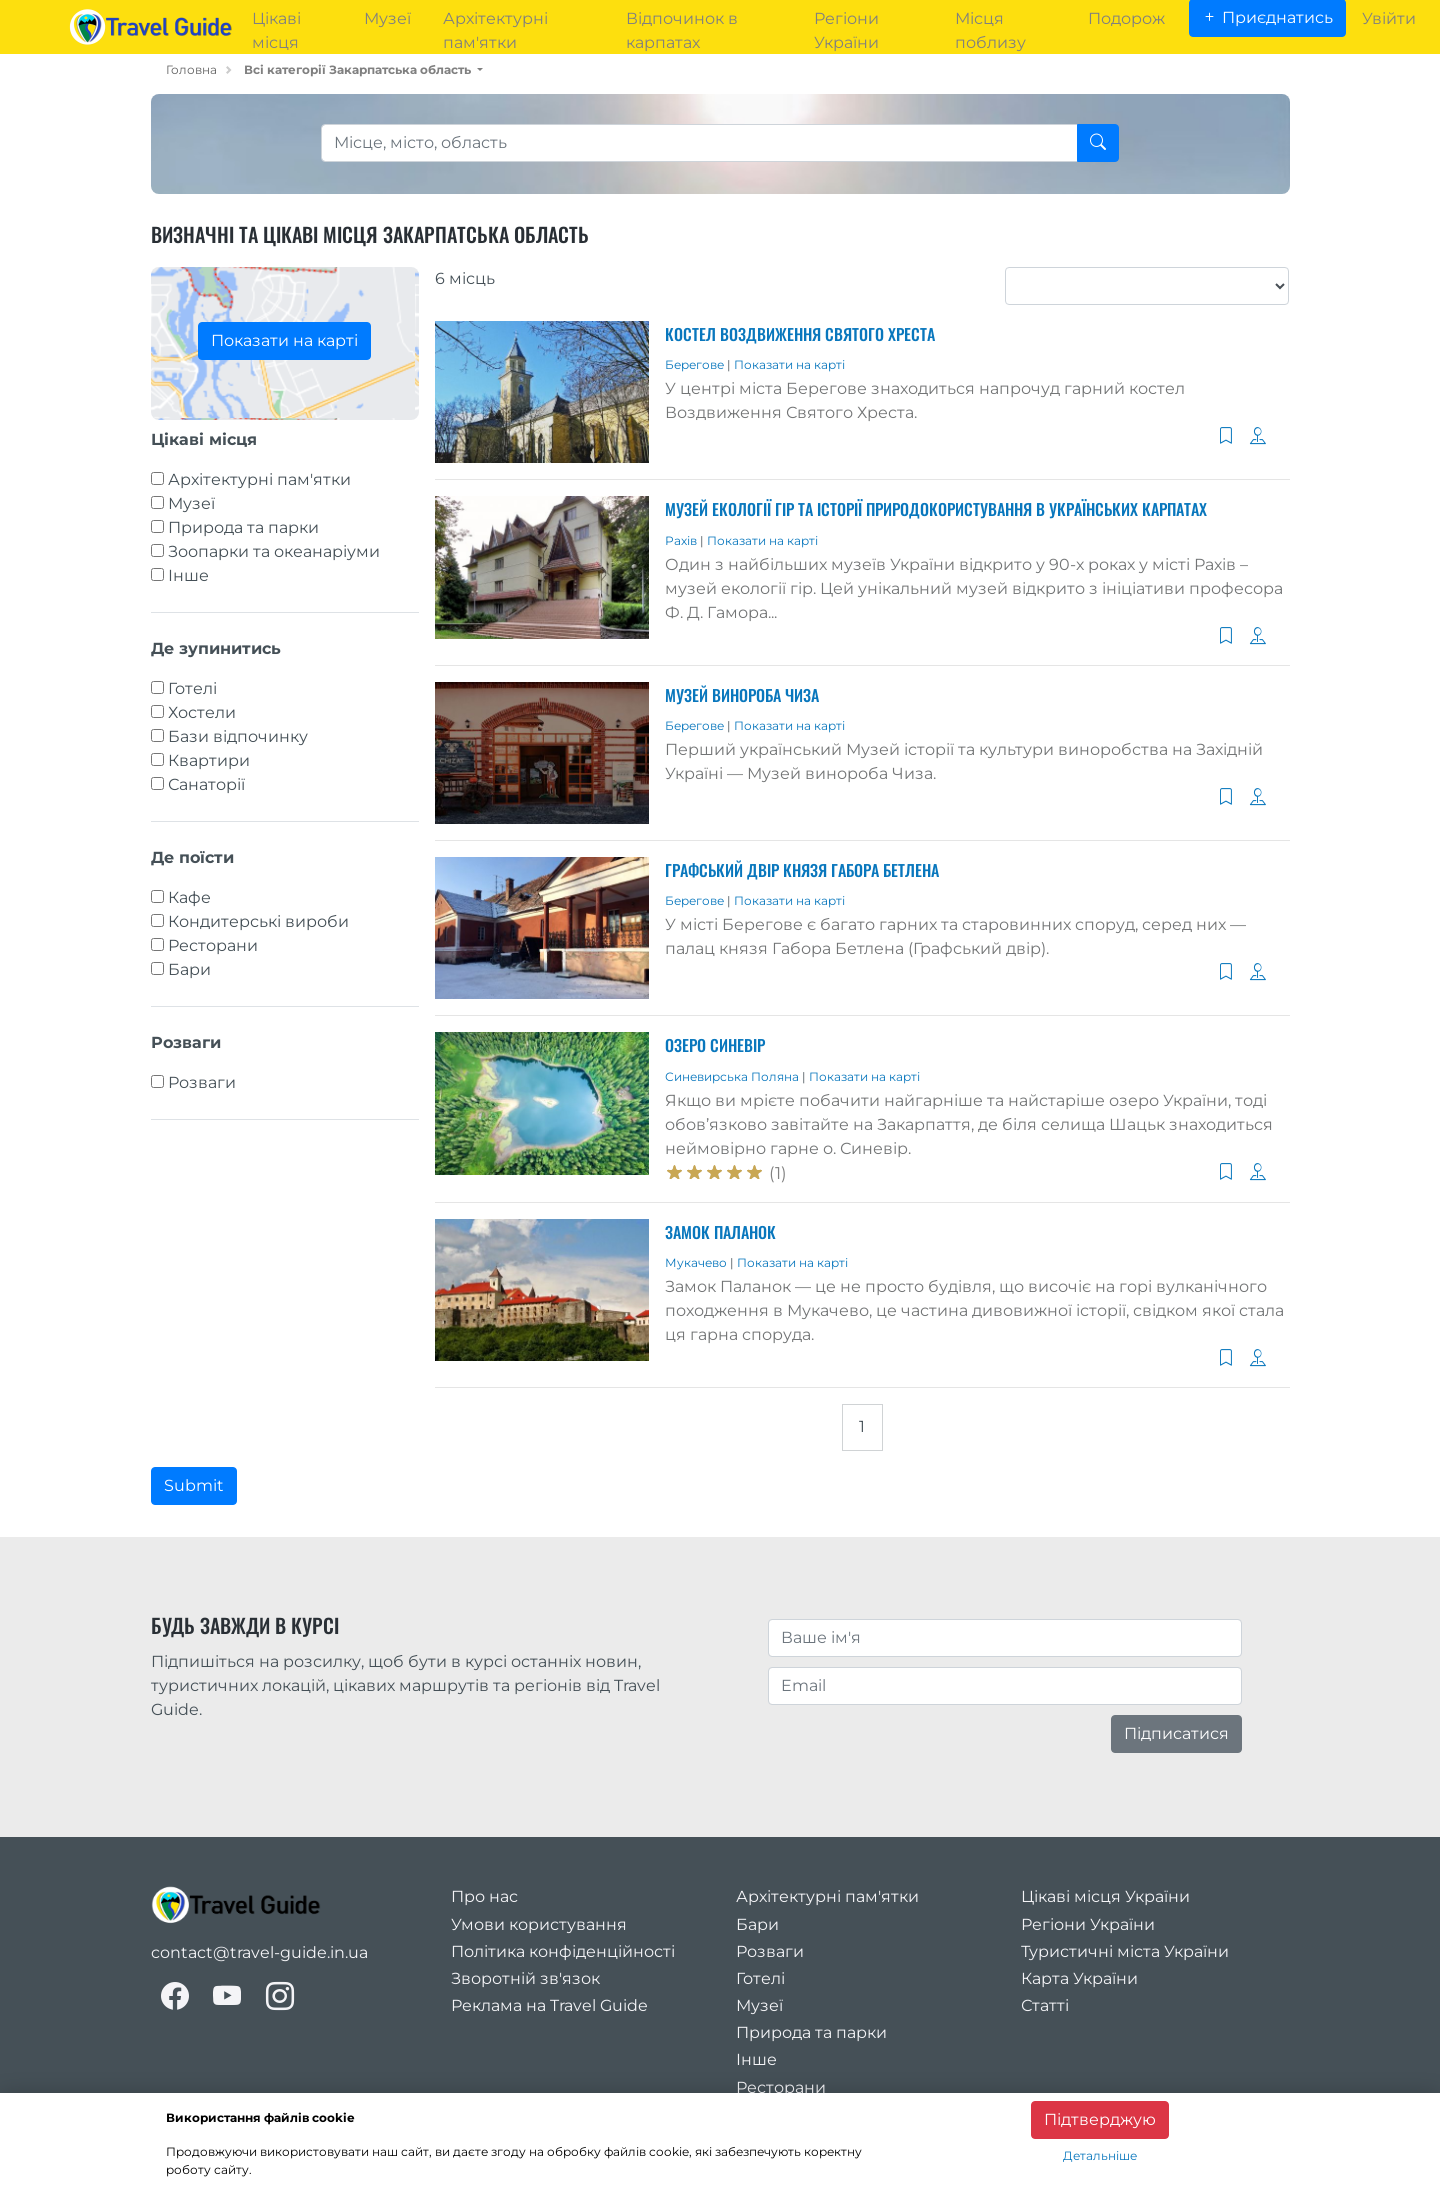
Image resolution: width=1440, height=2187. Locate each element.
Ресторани (213, 945)
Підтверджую (1100, 2119)
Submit (194, 1485)
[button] (363, 69)
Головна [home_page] (191, 69)
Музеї (191, 503)
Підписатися (1176, 1733)
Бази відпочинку (238, 736)
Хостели (202, 712)
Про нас (484, 1896)
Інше (188, 575)
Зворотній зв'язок (525, 1978)
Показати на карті (284, 340)
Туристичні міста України (1125, 1951)
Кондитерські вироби (258, 921)
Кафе (189, 897)
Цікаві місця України (1105, 1896)
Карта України (1079, 1978)
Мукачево (697, 1262)
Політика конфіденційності (563, 1951)
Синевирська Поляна (733, 1076)
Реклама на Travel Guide (549, 2005)
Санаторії (206, 784)
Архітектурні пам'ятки (259, 479)
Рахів (682, 540)
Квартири (209, 760)
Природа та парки (243, 527)
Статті (1045, 2005)
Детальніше (1100, 2155)
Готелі (192, 688)
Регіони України (1088, 1924)
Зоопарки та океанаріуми (274, 551)
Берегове (696, 364)
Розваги (202, 1082)
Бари (189, 969)
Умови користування (539, 1924)
